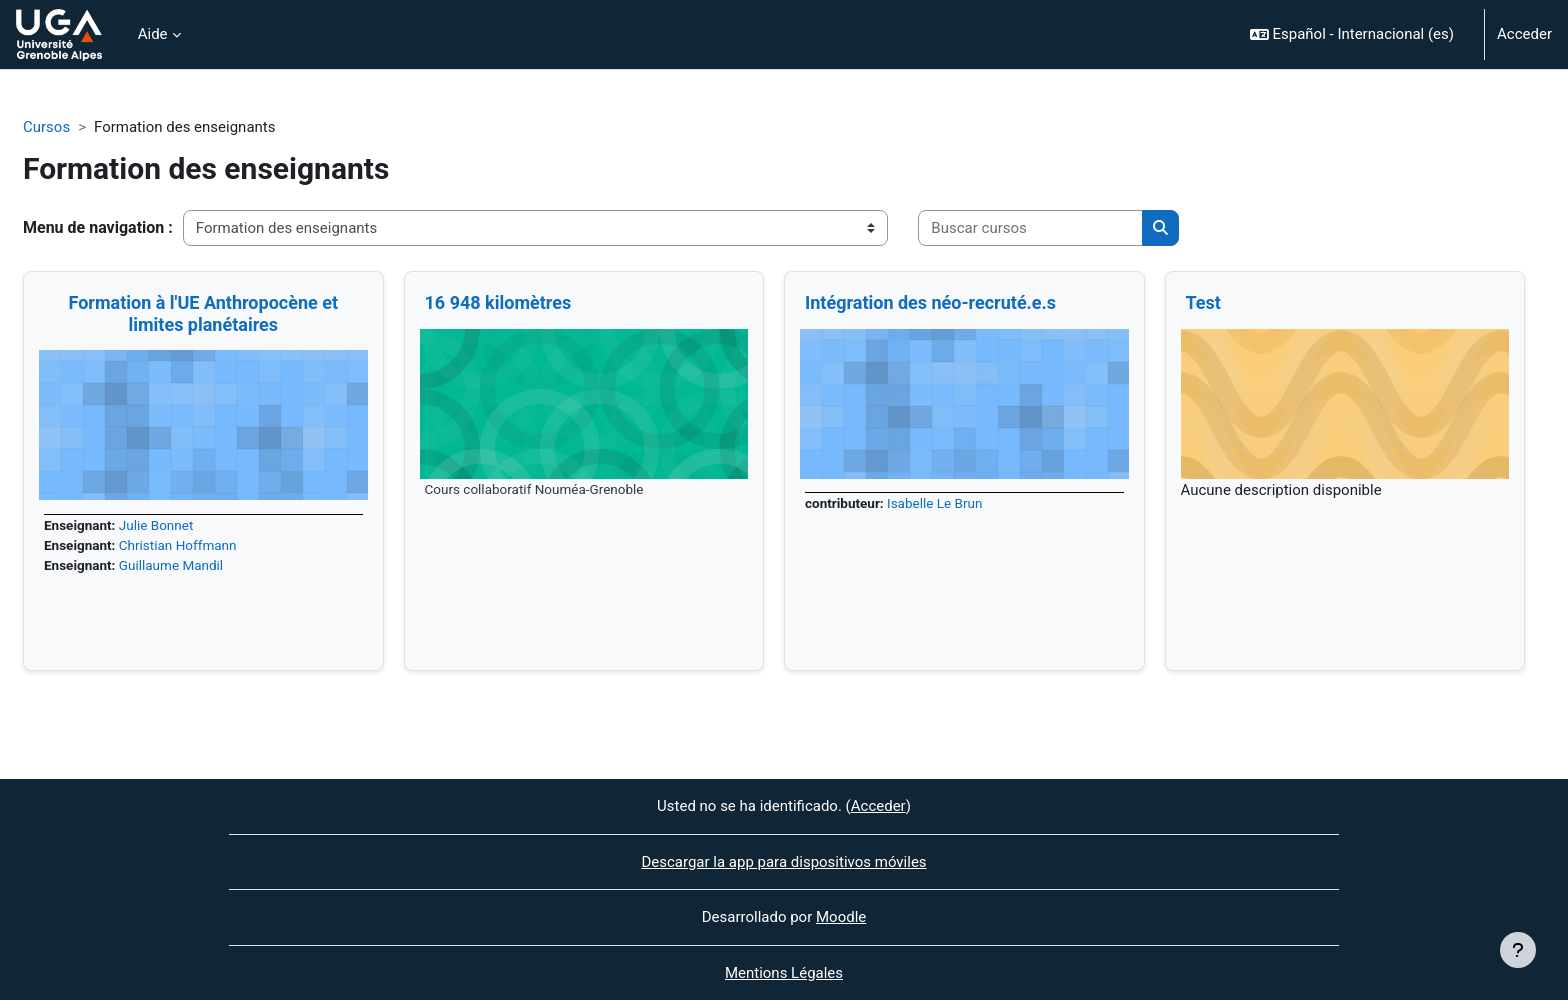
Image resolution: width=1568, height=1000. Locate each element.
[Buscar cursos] (1030, 228)
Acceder (1524, 34)
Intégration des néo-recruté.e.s (930, 302)
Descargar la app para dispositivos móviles (783, 862)
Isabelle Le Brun (934, 503)
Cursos (46, 127)
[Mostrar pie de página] (1518, 950)
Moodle (841, 917)
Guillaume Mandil (171, 565)
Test (1203, 302)
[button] (1358, 34)
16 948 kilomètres (498, 302)
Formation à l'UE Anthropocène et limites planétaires (203, 313)
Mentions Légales (784, 973)
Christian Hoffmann (178, 545)
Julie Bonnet (156, 525)
